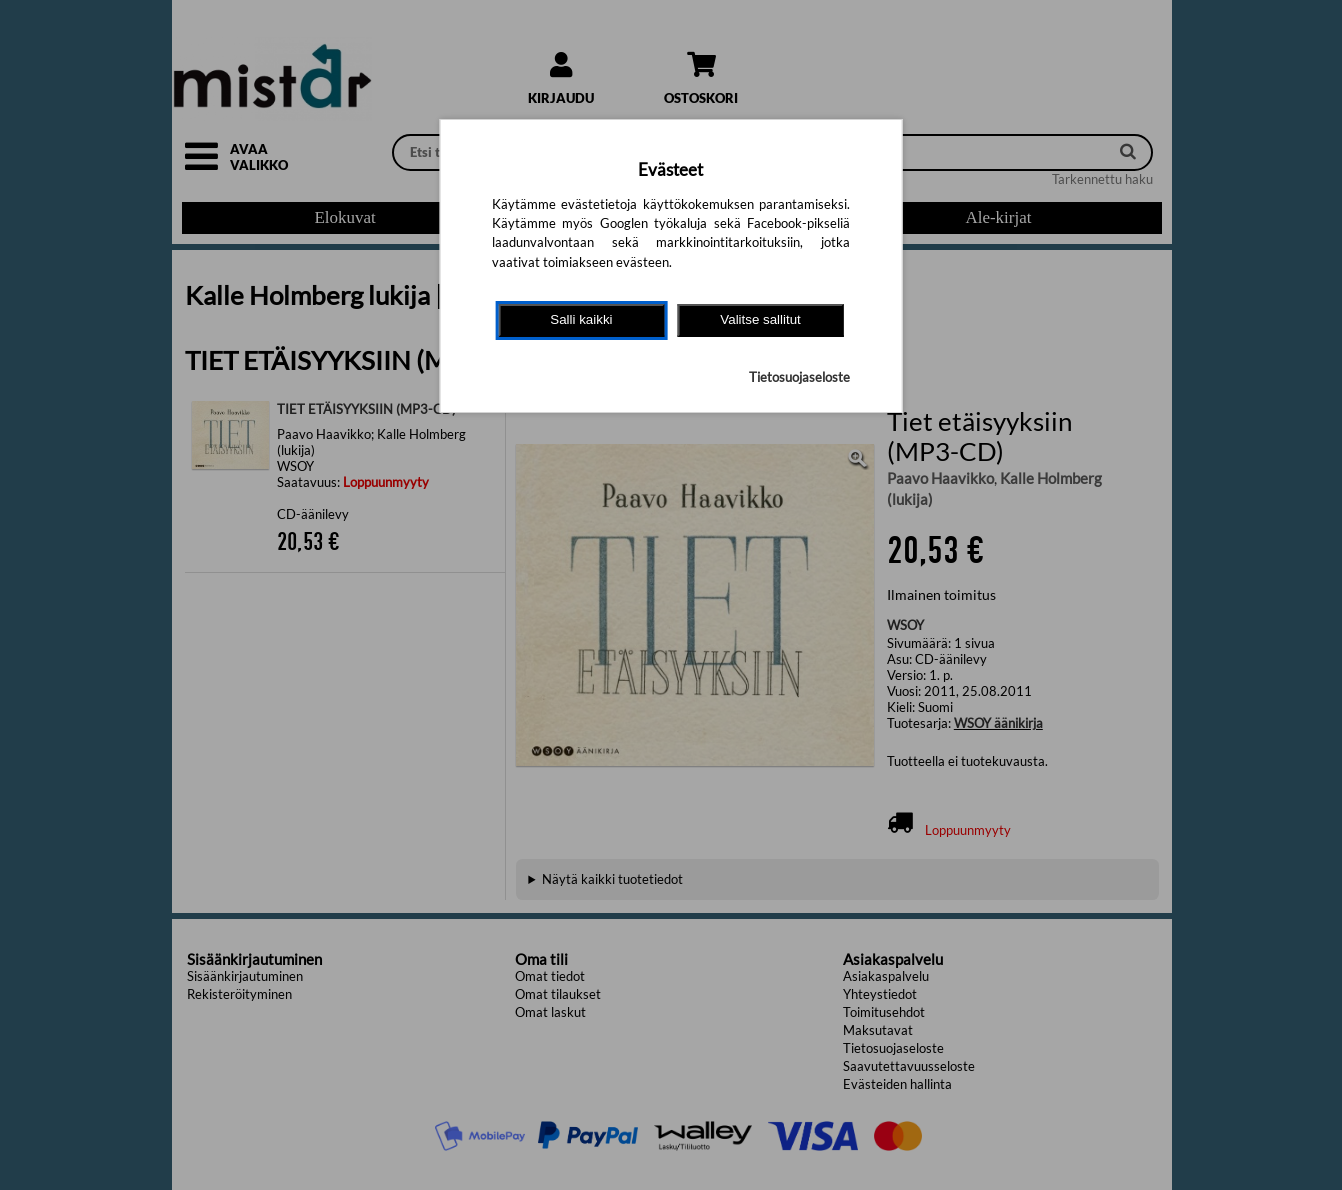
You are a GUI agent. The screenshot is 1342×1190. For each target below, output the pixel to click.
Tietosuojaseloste (799, 377)
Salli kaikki (581, 319)
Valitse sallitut (760, 319)
